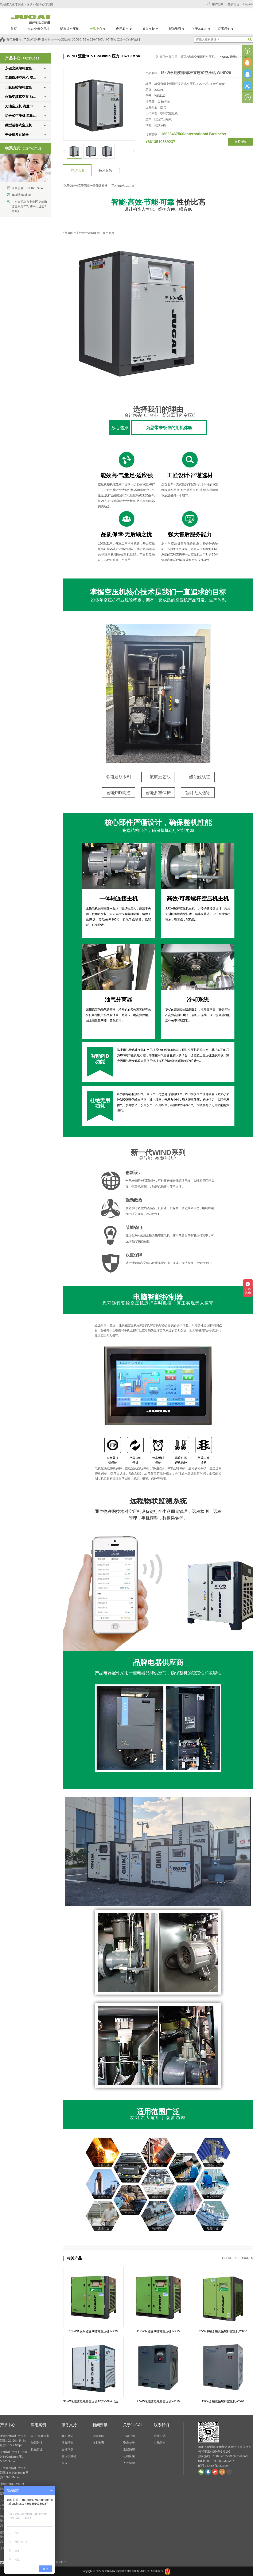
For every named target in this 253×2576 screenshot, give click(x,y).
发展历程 (129, 2449)
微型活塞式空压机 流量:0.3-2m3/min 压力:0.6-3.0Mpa (28, 125)
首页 (183, 56)
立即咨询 (240, 141)
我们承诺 (67, 2436)
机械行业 (37, 2449)
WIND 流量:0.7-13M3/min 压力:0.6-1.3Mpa (237, 56)
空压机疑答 (69, 2456)
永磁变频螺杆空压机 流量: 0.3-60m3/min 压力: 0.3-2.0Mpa (28, 68)
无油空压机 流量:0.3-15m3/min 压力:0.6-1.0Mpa (28, 106)
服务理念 (67, 2442)
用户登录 (218, 4)
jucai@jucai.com (22, 194)
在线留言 (233, 4)
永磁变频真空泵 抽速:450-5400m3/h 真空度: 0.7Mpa (28, 97)
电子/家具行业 (40, 2436)
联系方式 (160, 2436)
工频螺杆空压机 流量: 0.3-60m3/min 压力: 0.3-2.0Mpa (28, 78)
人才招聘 (129, 2463)
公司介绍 (129, 2436)
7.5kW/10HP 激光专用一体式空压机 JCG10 (52, 39)
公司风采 (129, 2456)
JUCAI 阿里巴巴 (57, 2562)
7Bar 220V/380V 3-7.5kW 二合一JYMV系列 (111, 39)
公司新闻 (98, 2436)
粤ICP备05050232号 (151, 2571)
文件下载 (67, 2449)
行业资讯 (98, 2442)
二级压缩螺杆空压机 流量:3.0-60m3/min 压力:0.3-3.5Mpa (28, 87)
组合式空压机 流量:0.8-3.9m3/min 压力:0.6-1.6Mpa (28, 116)
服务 (64, 2463)
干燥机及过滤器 (17, 135)
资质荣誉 (129, 2442)
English (248, 4)
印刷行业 (37, 2442)
